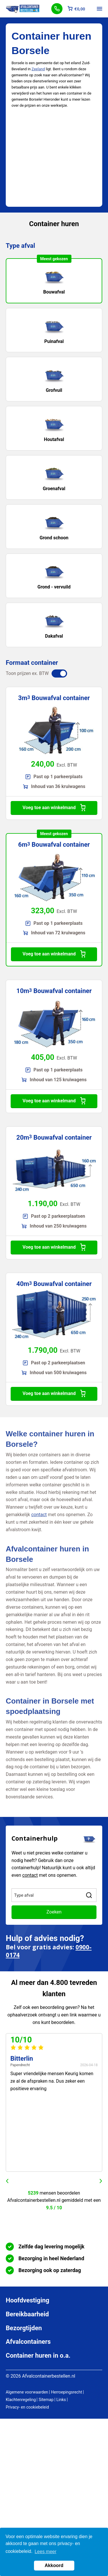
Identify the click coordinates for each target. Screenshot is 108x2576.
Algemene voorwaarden (27, 2392)
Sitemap (46, 2399)
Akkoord (54, 2565)
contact (39, 1514)
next (100, 2181)
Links (61, 2399)
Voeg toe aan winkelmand (53, 807)
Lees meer (45, 2551)
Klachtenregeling (21, 2399)
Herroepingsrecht (66, 2392)
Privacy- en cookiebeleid (27, 2407)
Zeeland (38, 69)
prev (7, 2181)
